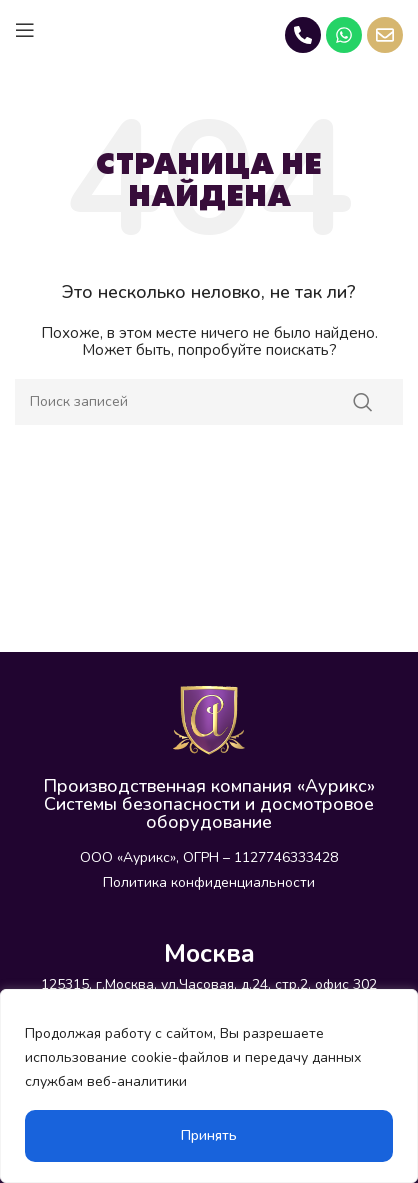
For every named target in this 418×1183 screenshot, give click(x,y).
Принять (209, 1135)
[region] (209, 1086)
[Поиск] (209, 402)
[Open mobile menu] (25, 30)
